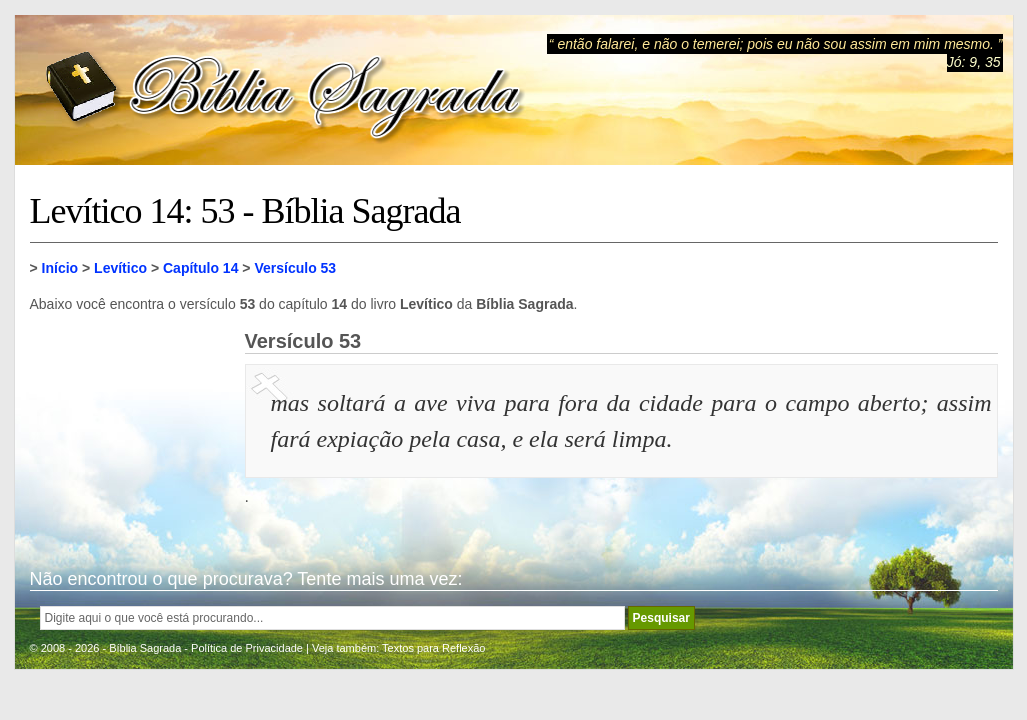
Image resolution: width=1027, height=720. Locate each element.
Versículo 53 (295, 268)
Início (60, 268)
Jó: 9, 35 (974, 62)
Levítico (120, 268)
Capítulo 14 (200, 268)
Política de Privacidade (247, 648)
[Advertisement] (130, 430)
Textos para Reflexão (433, 648)
